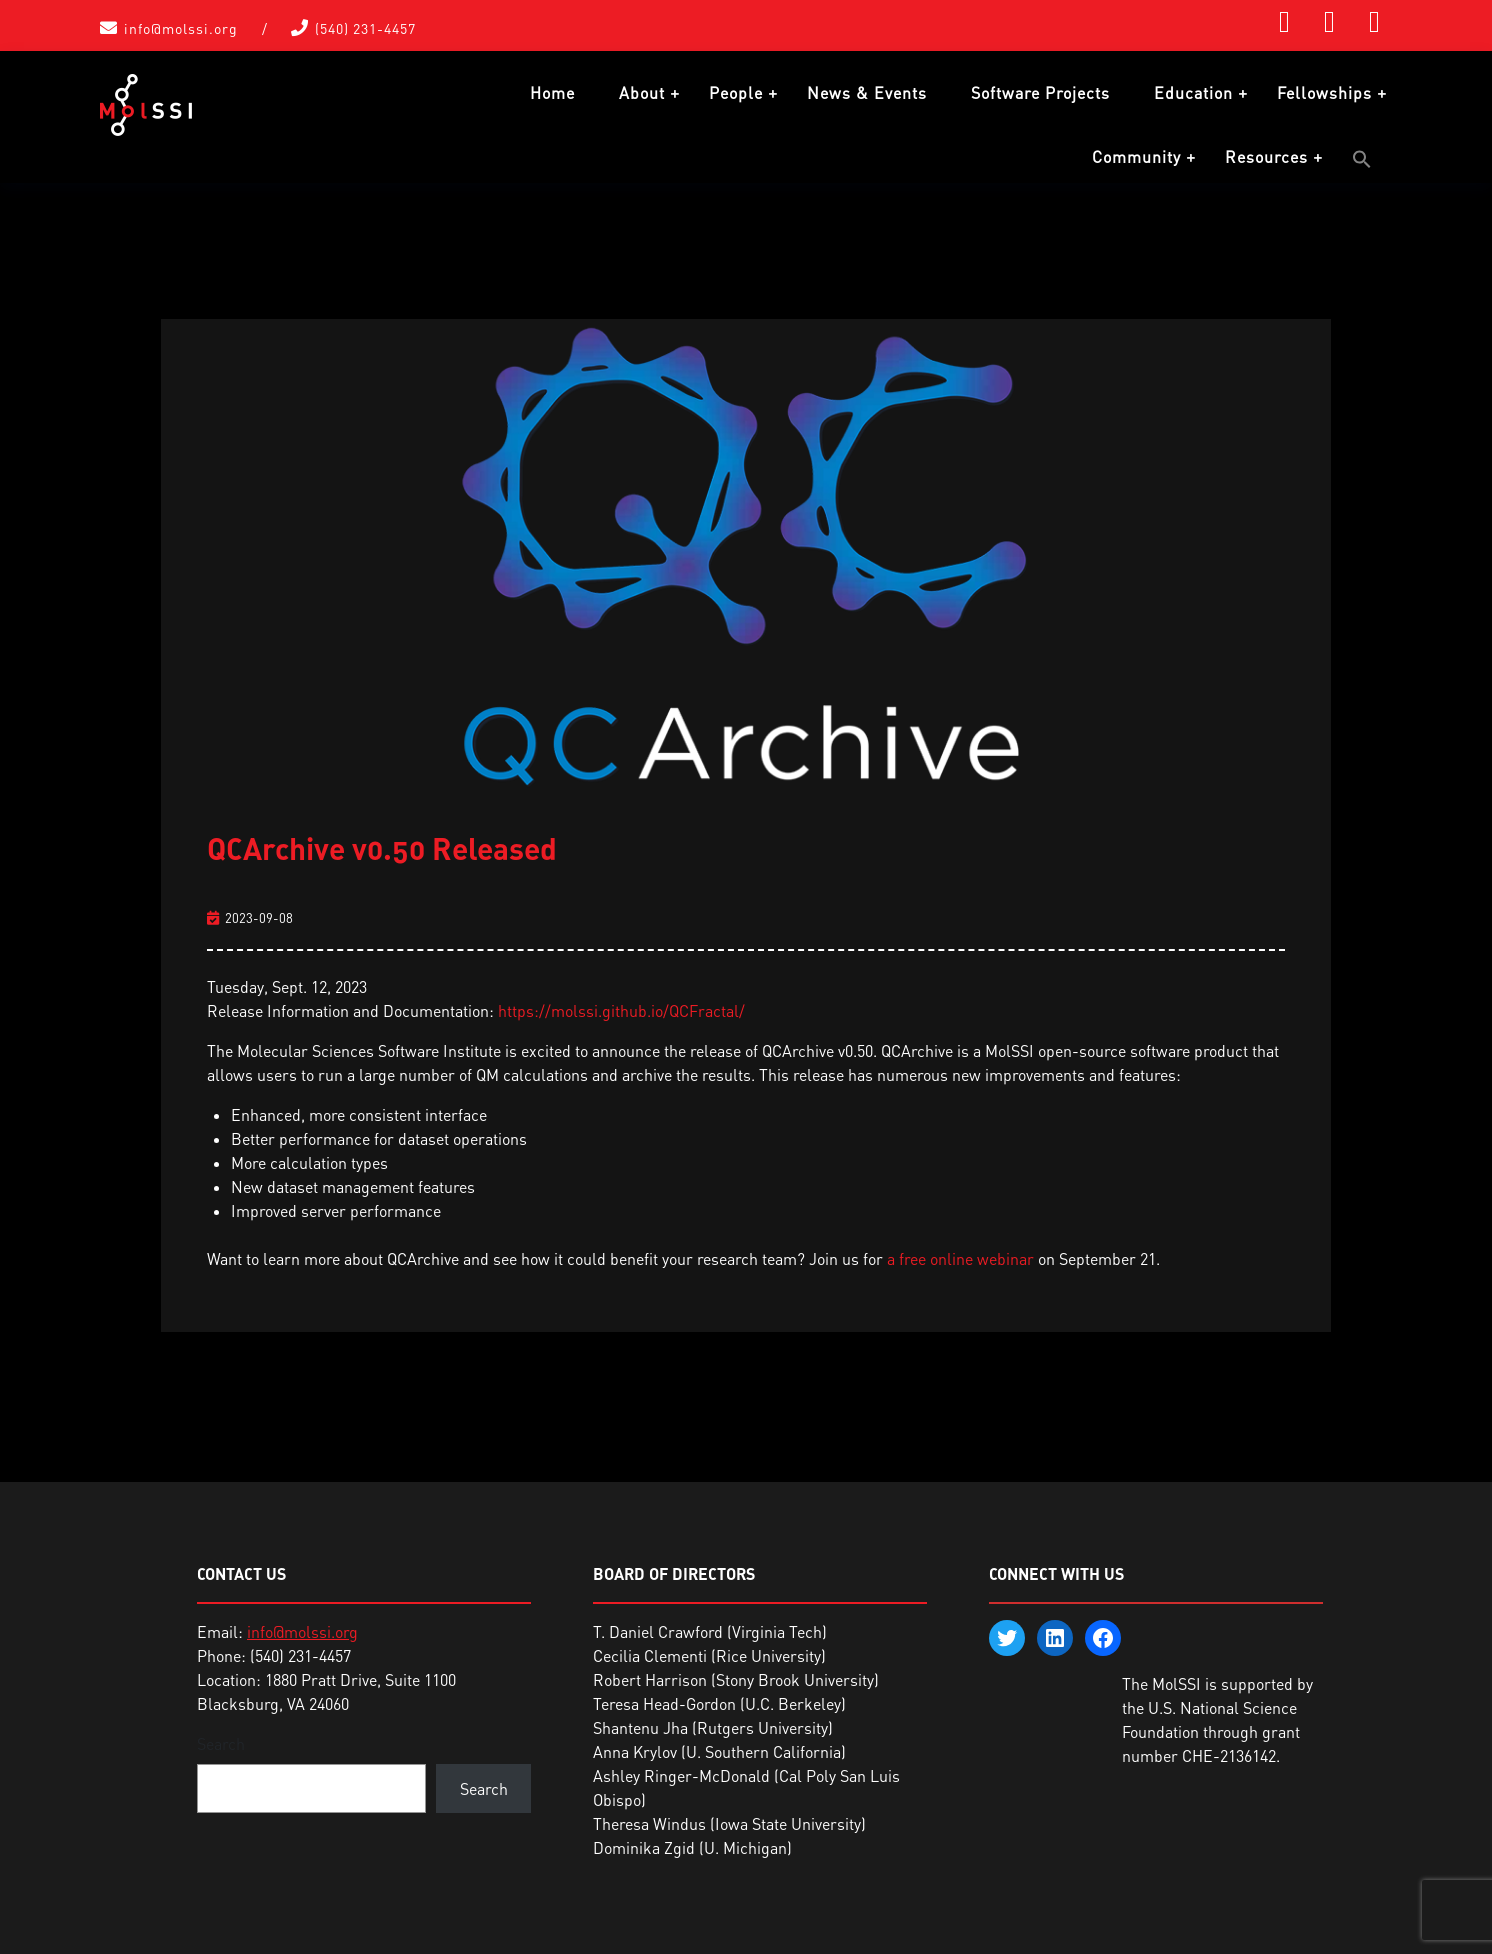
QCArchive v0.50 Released (382, 844)
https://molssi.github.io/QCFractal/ (621, 1007)
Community (1136, 157)
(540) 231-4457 (365, 28)
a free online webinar (960, 1255)
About (642, 93)
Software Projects (1040, 93)
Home (552, 93)
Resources (1266, 157)
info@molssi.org (181, 28)
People (736, 93)
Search (221, 1740)
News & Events (867, 93)
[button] (1362, 159)
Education (1193, 93)
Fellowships (1324, 93)
